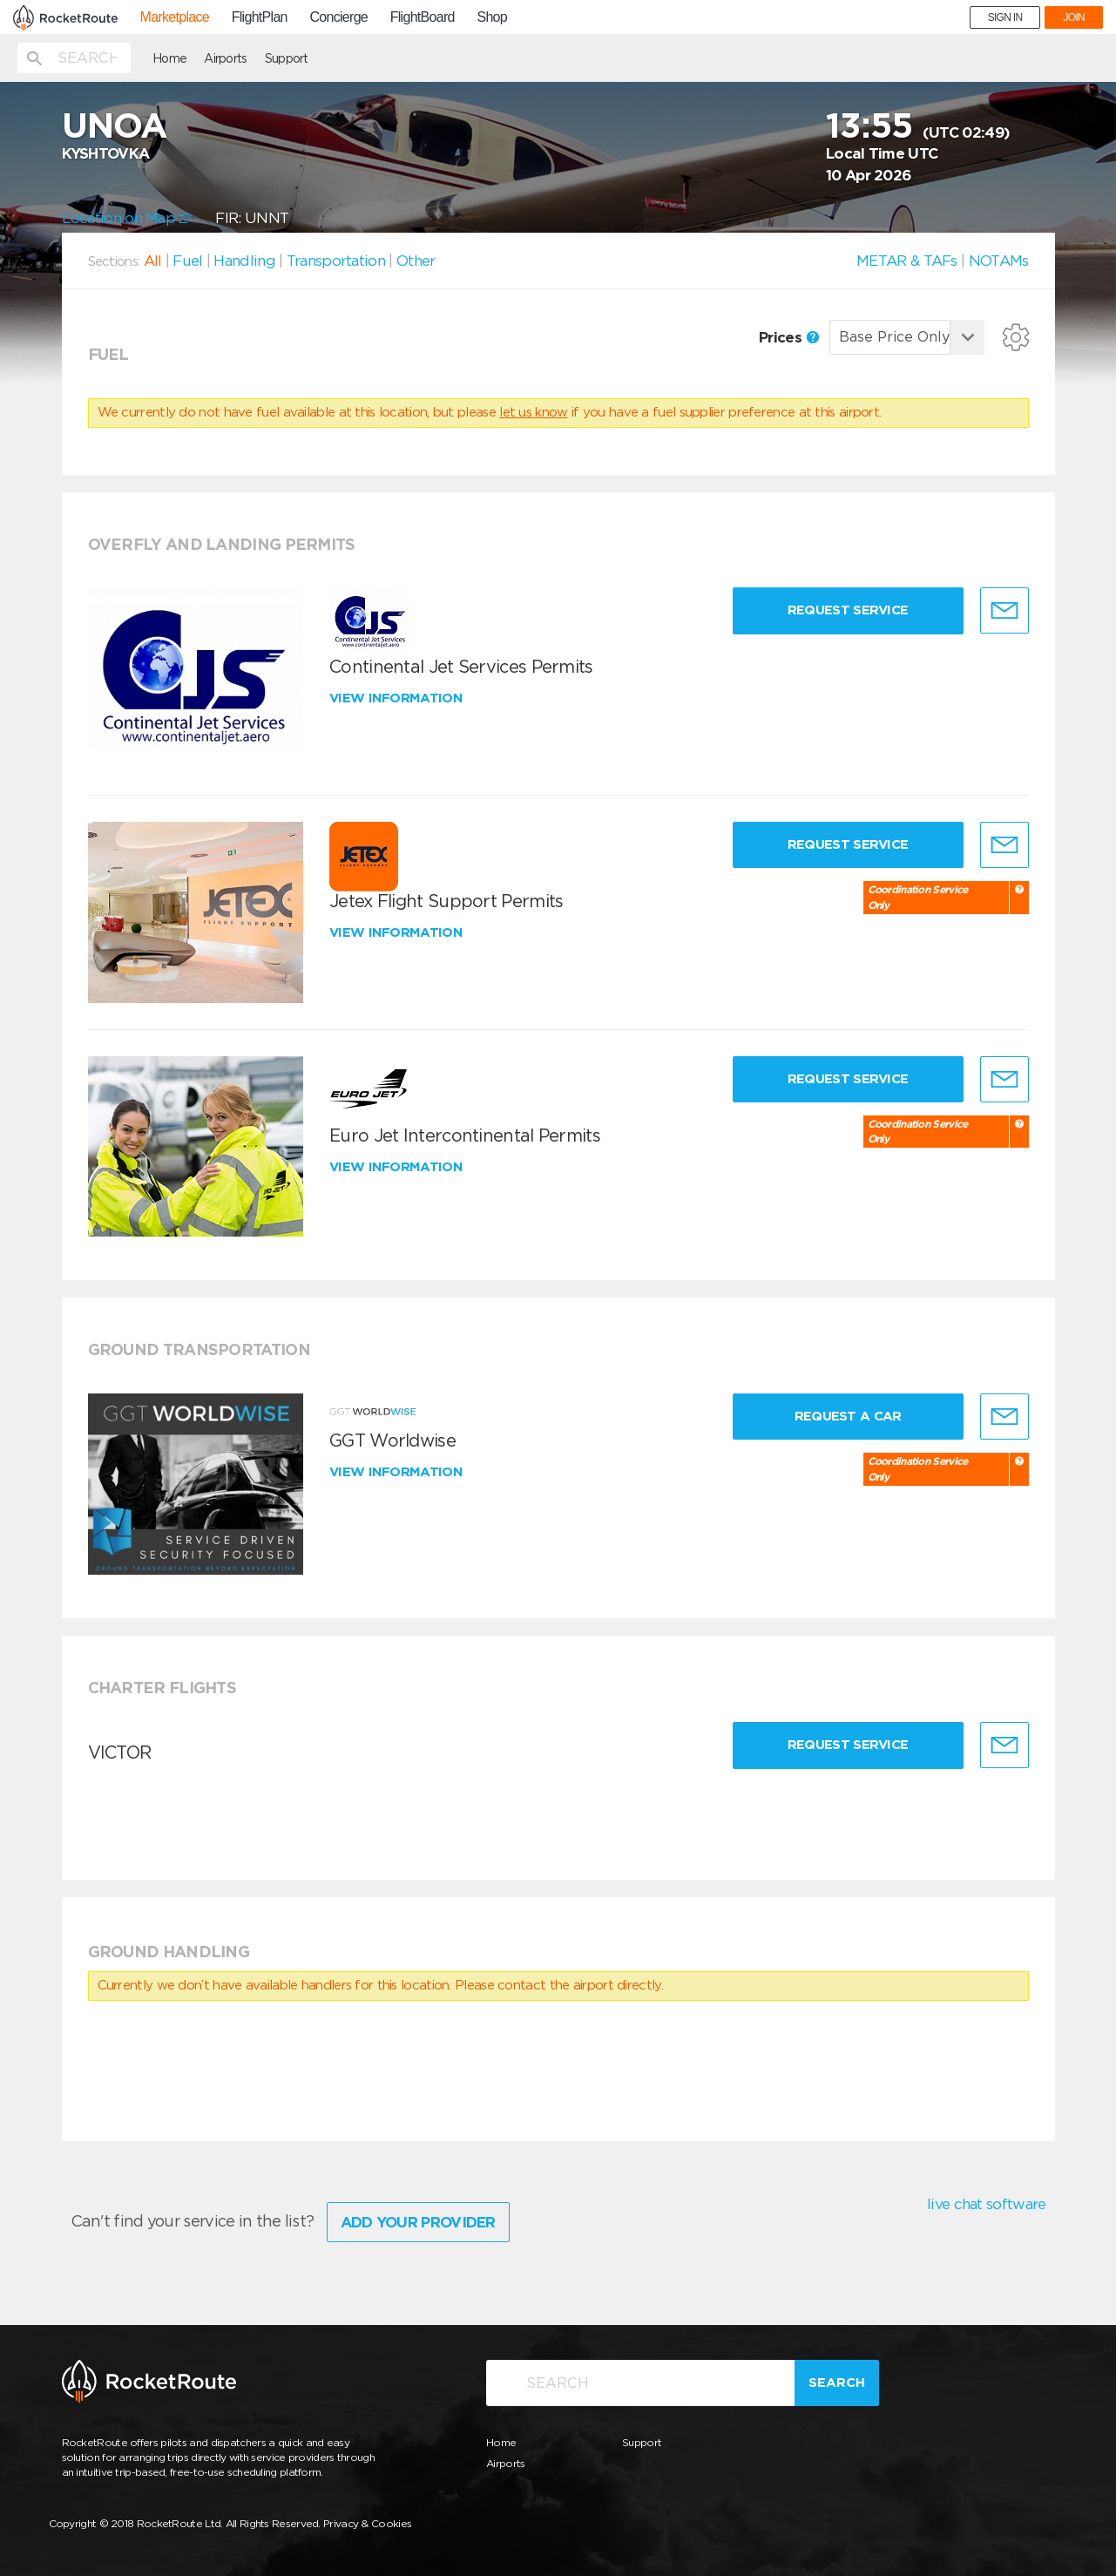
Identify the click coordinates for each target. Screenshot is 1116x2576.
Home (169, 58)
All (153, 260)
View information (397, 698)
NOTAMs (999, 260)
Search (836, 2382)
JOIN (1074, 17)
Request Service (848, 610)
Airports (225, 58)
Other (416, 260)
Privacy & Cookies (367, 2523)
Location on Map (126, 218)
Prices (789, 337)
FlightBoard (422, 17)
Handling (243, 260)
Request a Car (848, 1416)
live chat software (986, 2204)
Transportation (336, 260)
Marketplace (174, 17)
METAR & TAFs (906, 260)
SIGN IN (1005, 17)
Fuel (187, 260)
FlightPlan (259, 17)
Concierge (338, 17)
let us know (533, 412)
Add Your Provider (418, 2222)
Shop (492, 17)
